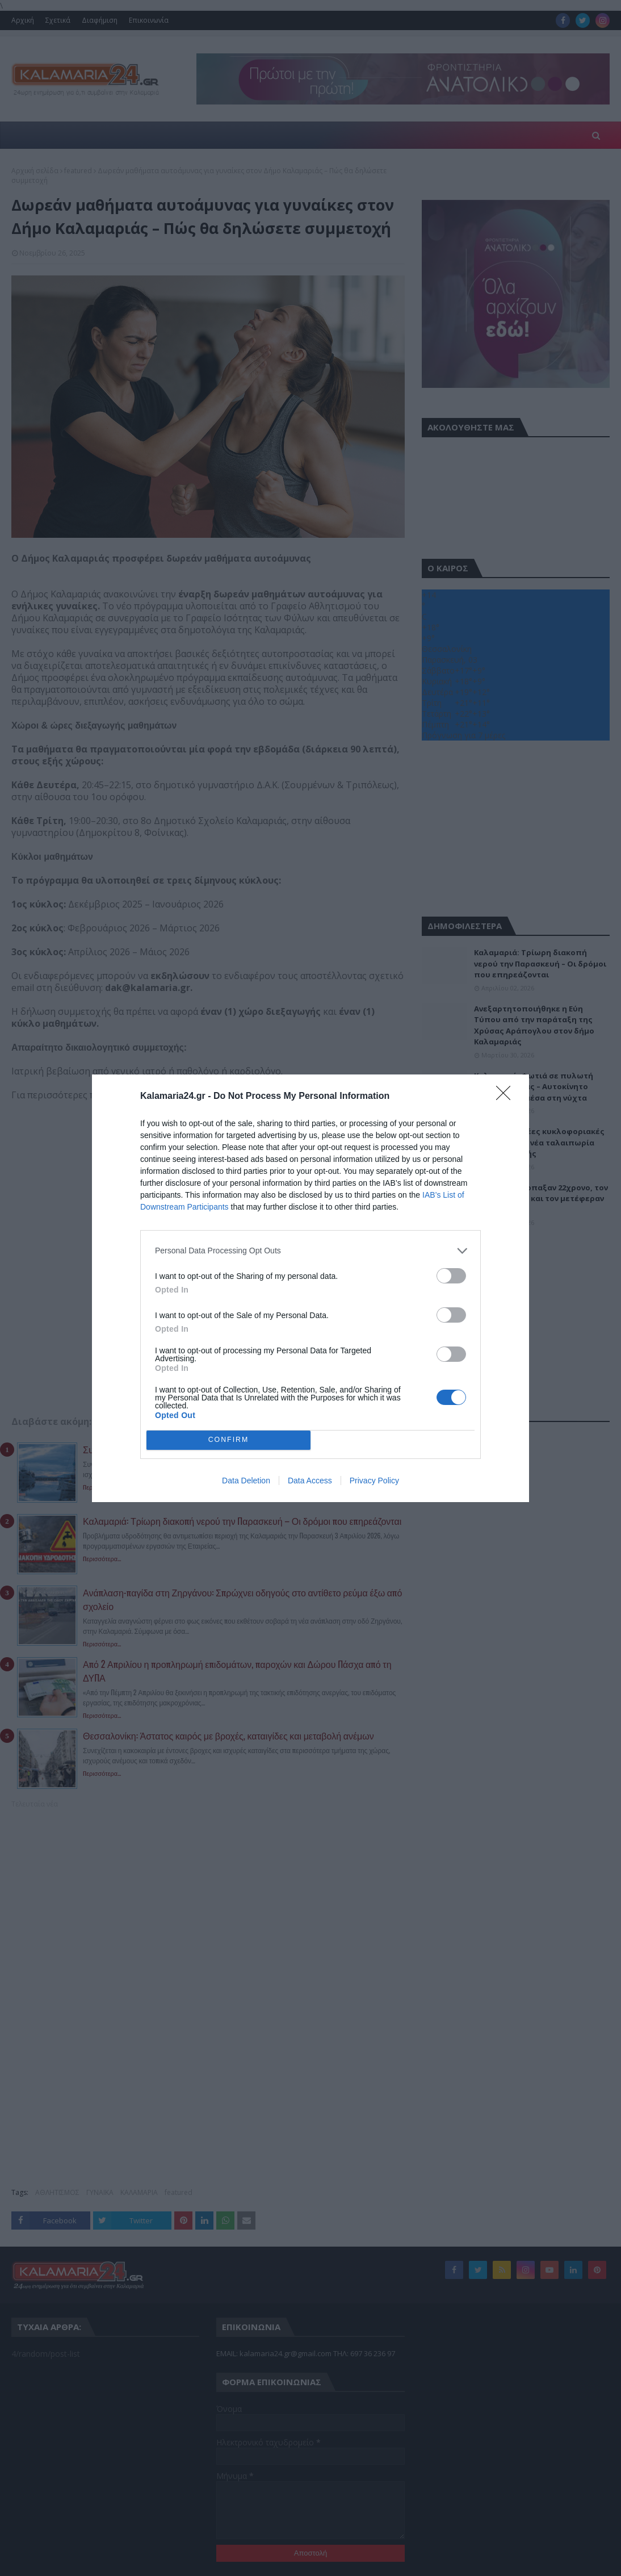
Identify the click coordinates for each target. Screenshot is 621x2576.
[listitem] (310, 1251)
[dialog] (310, 1288)
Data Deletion (246, 1480)
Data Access (310, 1480)
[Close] (507, 1096)
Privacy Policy (374, 1480)
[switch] (451, 1275)
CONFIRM (228, 1440)
